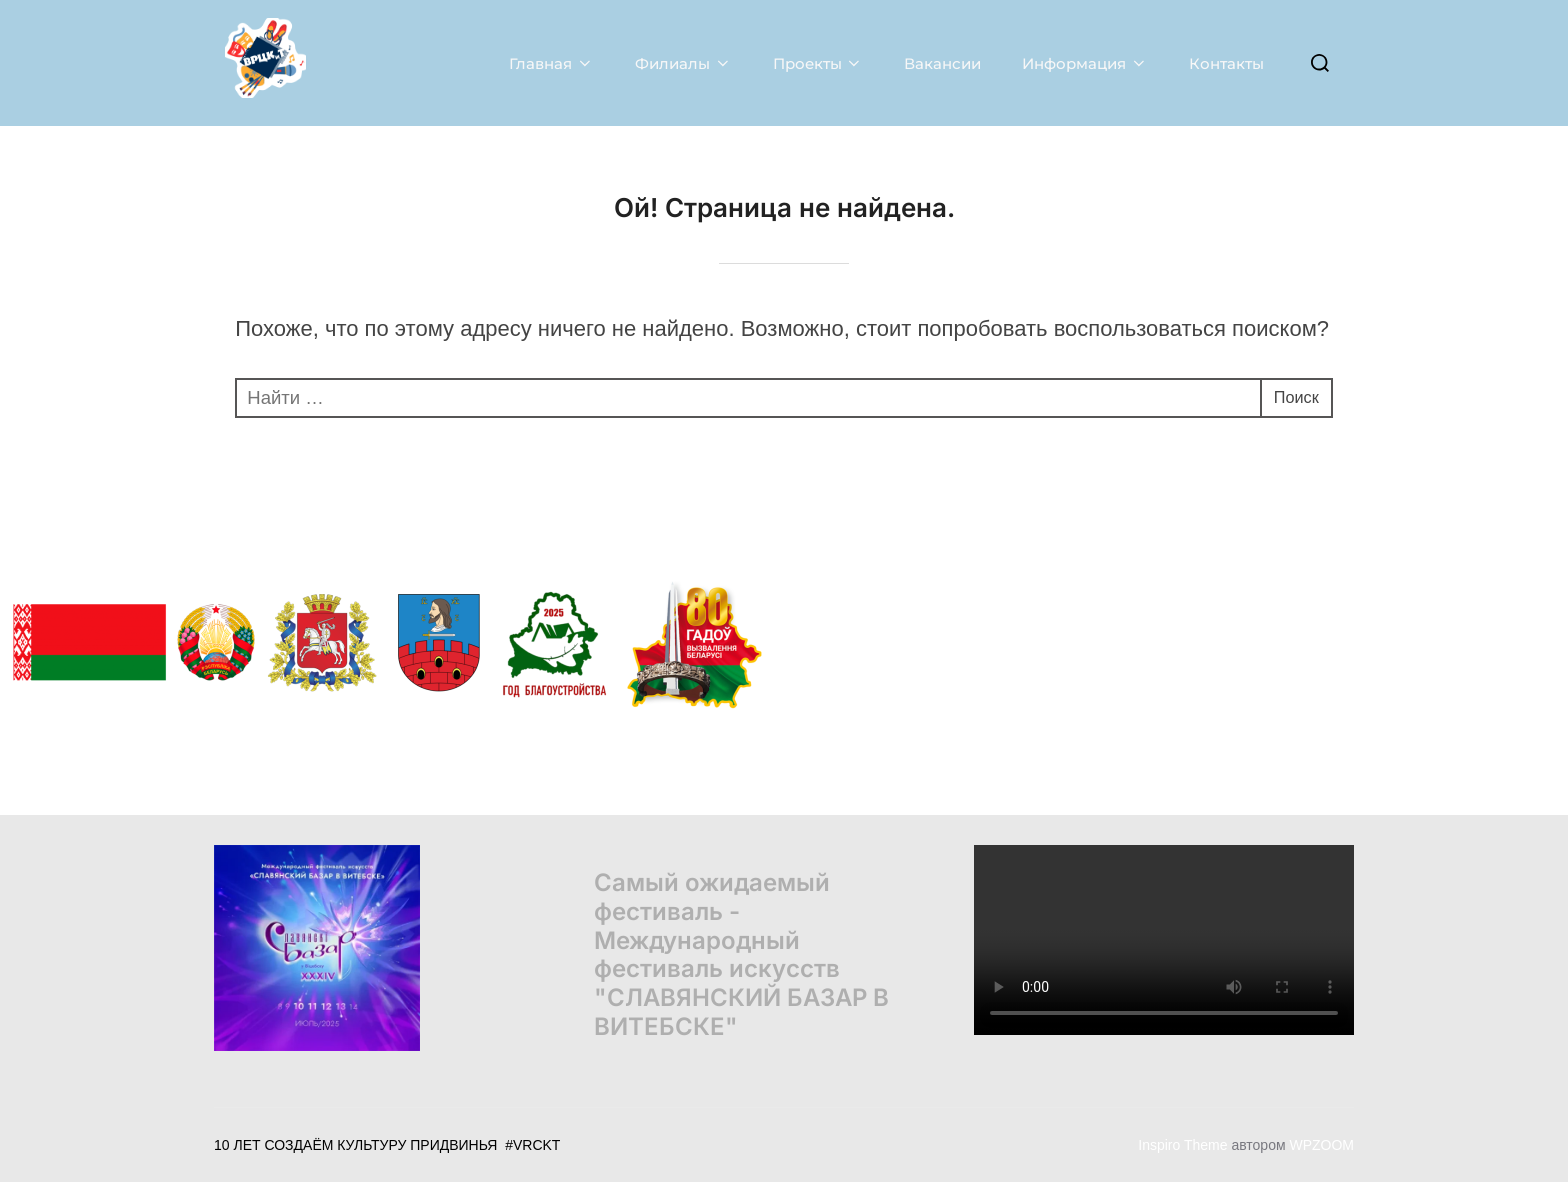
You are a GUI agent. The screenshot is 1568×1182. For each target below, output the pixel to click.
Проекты (816, 62)
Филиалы (681, 62)
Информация (1084, 62)
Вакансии (941, 62)
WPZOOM (1321, 1144)
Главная (549, 62)
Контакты (1225, 62)
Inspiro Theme (1182, 1144)
